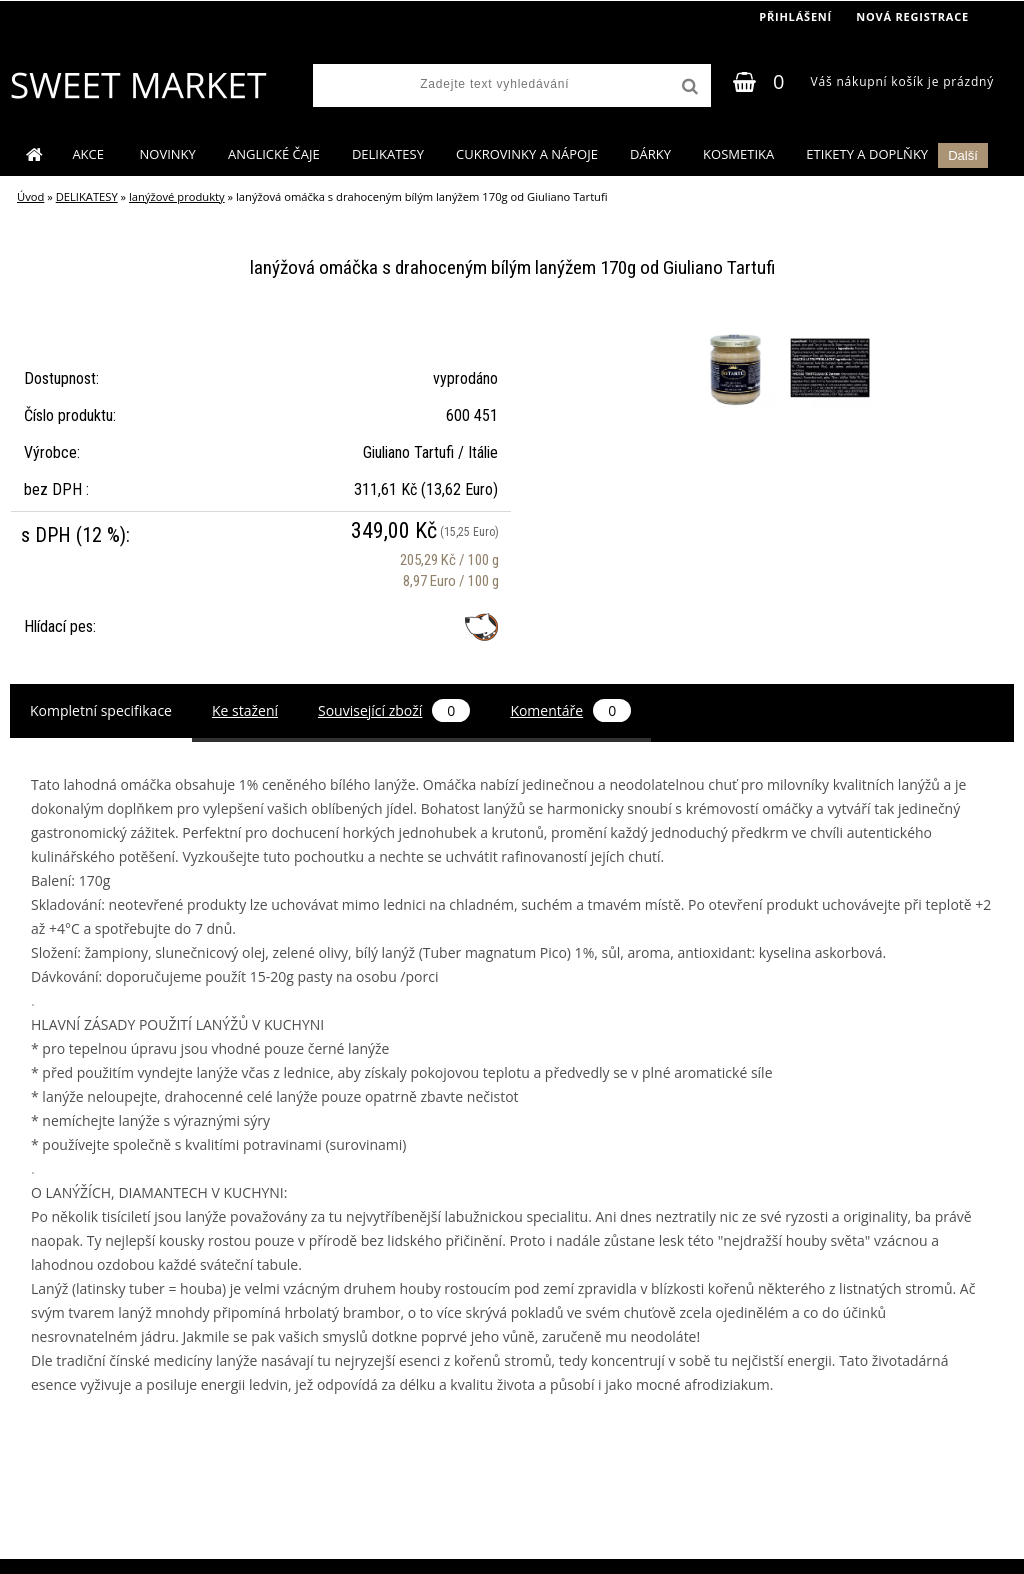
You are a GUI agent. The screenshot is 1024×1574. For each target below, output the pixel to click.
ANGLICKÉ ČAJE (274, 154)
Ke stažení (245, 710)
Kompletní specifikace (101, 710)
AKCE (89, 154)
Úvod (30, 196)
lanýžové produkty (177, 196)
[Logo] (137, 85)
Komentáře (570, 710)
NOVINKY (168, 154)
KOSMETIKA (738, 154)
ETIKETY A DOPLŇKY (867, 154)
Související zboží (394, 710)
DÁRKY (650, 154)
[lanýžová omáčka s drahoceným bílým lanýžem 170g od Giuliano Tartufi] (738, 332)
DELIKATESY (388, 154)
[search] (688, 87)
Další (963, 155)
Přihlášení (795, 16)
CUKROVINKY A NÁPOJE (527, 154)
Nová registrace (912, 16)
